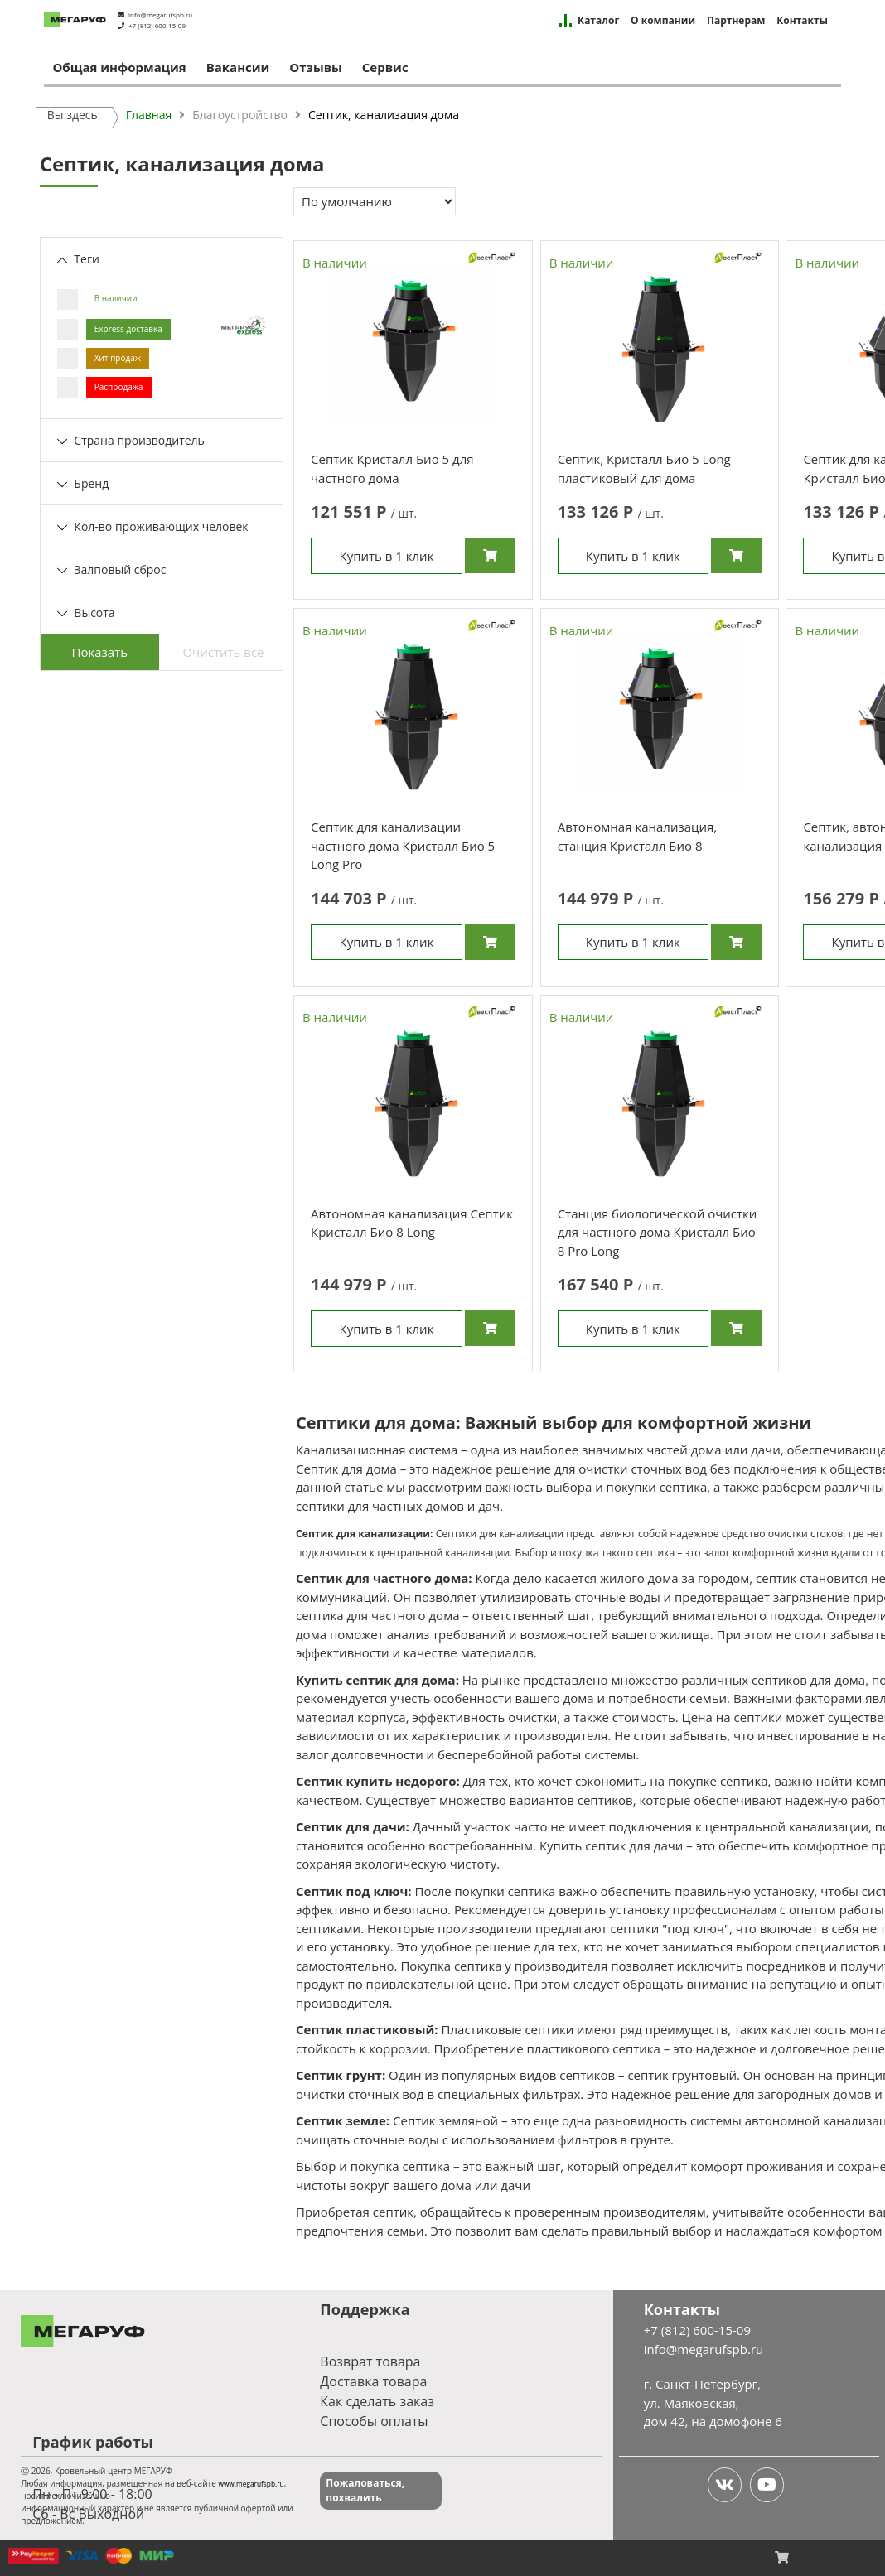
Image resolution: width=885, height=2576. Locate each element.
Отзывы (315, 67)
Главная (149, 115)
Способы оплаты (374, 2421)
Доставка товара (373, 2381)
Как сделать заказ (377, 2401)
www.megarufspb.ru (250, 2483)
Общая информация (119, 67)
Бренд (83, 483)
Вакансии (238, 67)
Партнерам (736, 21)
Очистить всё (223, 652)
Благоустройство (240, 115)
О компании (663, 21)
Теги (78, 259)
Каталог (598, 21)
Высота (86, 612)
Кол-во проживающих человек (153, 526)
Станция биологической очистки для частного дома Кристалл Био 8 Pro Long (657, 1232)
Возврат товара (370, 2361)
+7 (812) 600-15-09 (157, 25)
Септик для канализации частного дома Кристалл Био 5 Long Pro (403, 845)
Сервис (385, 67)
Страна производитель (131, 440)
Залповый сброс (112, 569)
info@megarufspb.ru (160, 14)
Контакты (802, 21)
